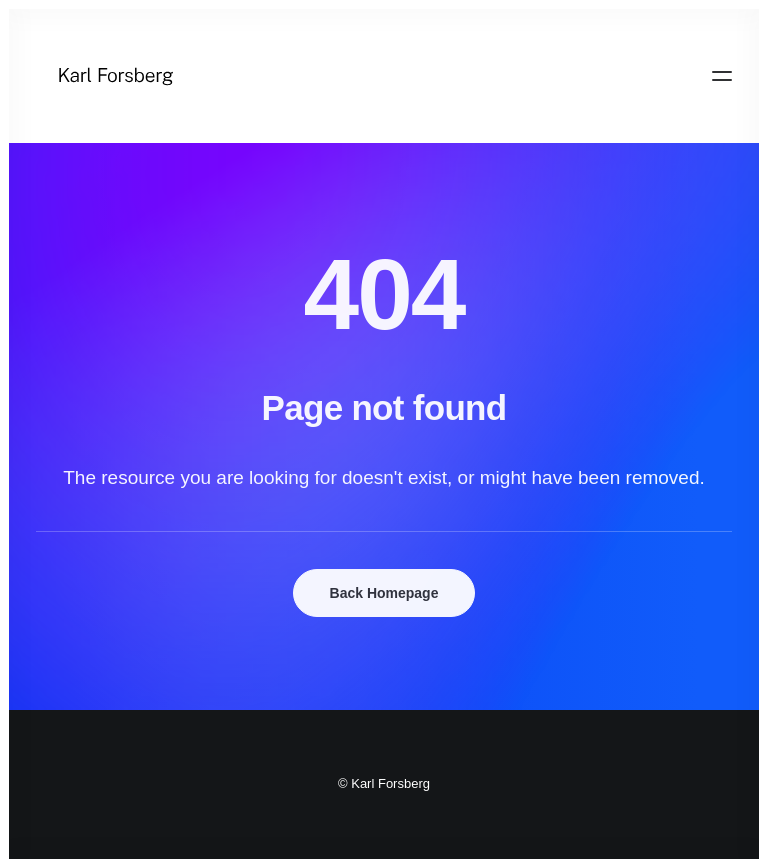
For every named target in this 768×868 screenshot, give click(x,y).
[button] (722, 76)
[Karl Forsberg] (384, 76)
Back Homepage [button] (384, 593)
